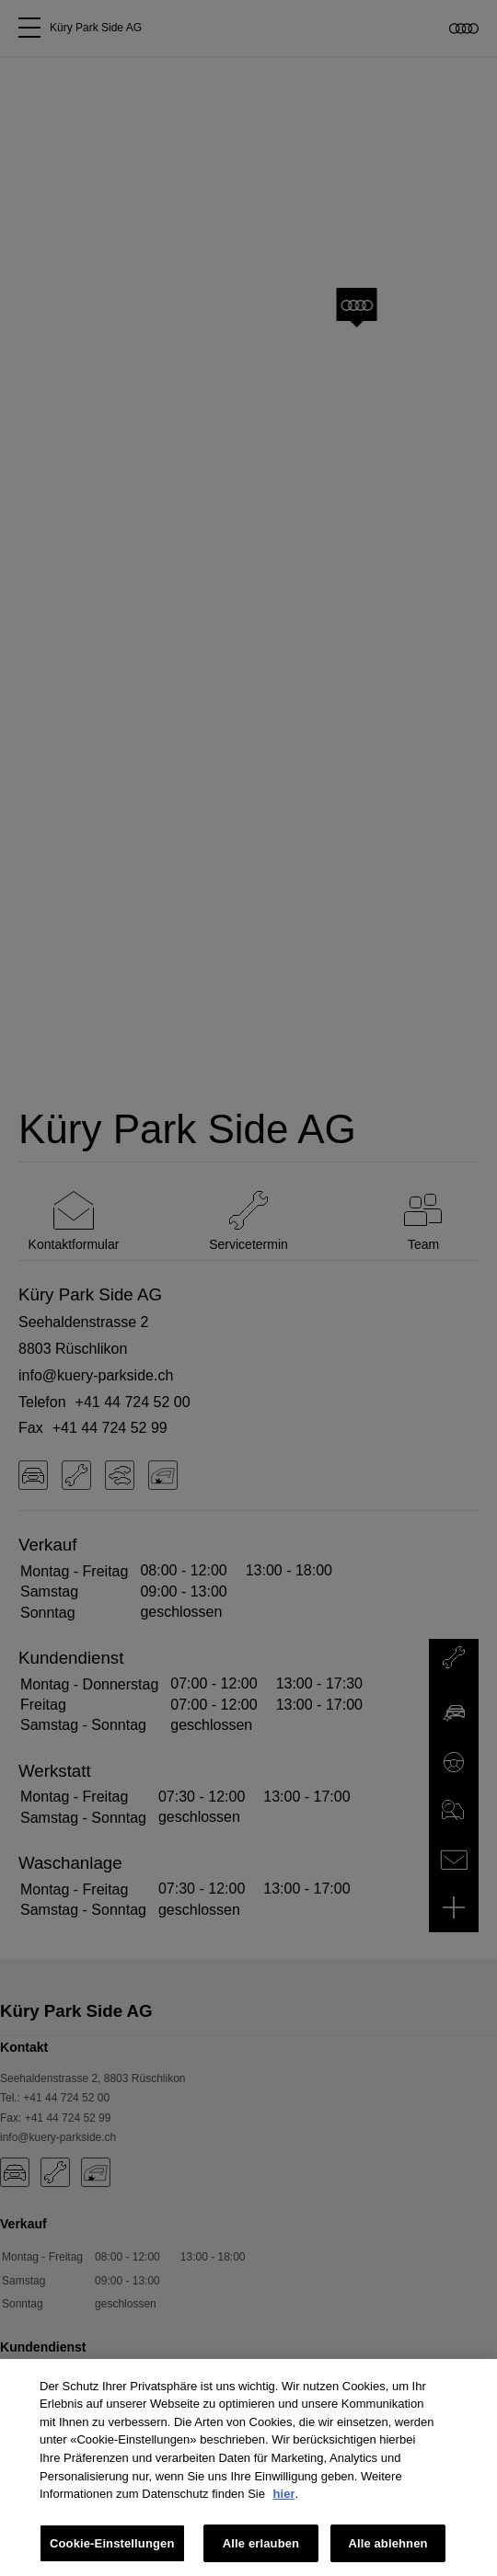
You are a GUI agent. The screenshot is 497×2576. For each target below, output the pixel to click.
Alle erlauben (261, 2550)
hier (284, 2501)
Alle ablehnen (387, 2550)
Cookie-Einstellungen (112, 2550)
